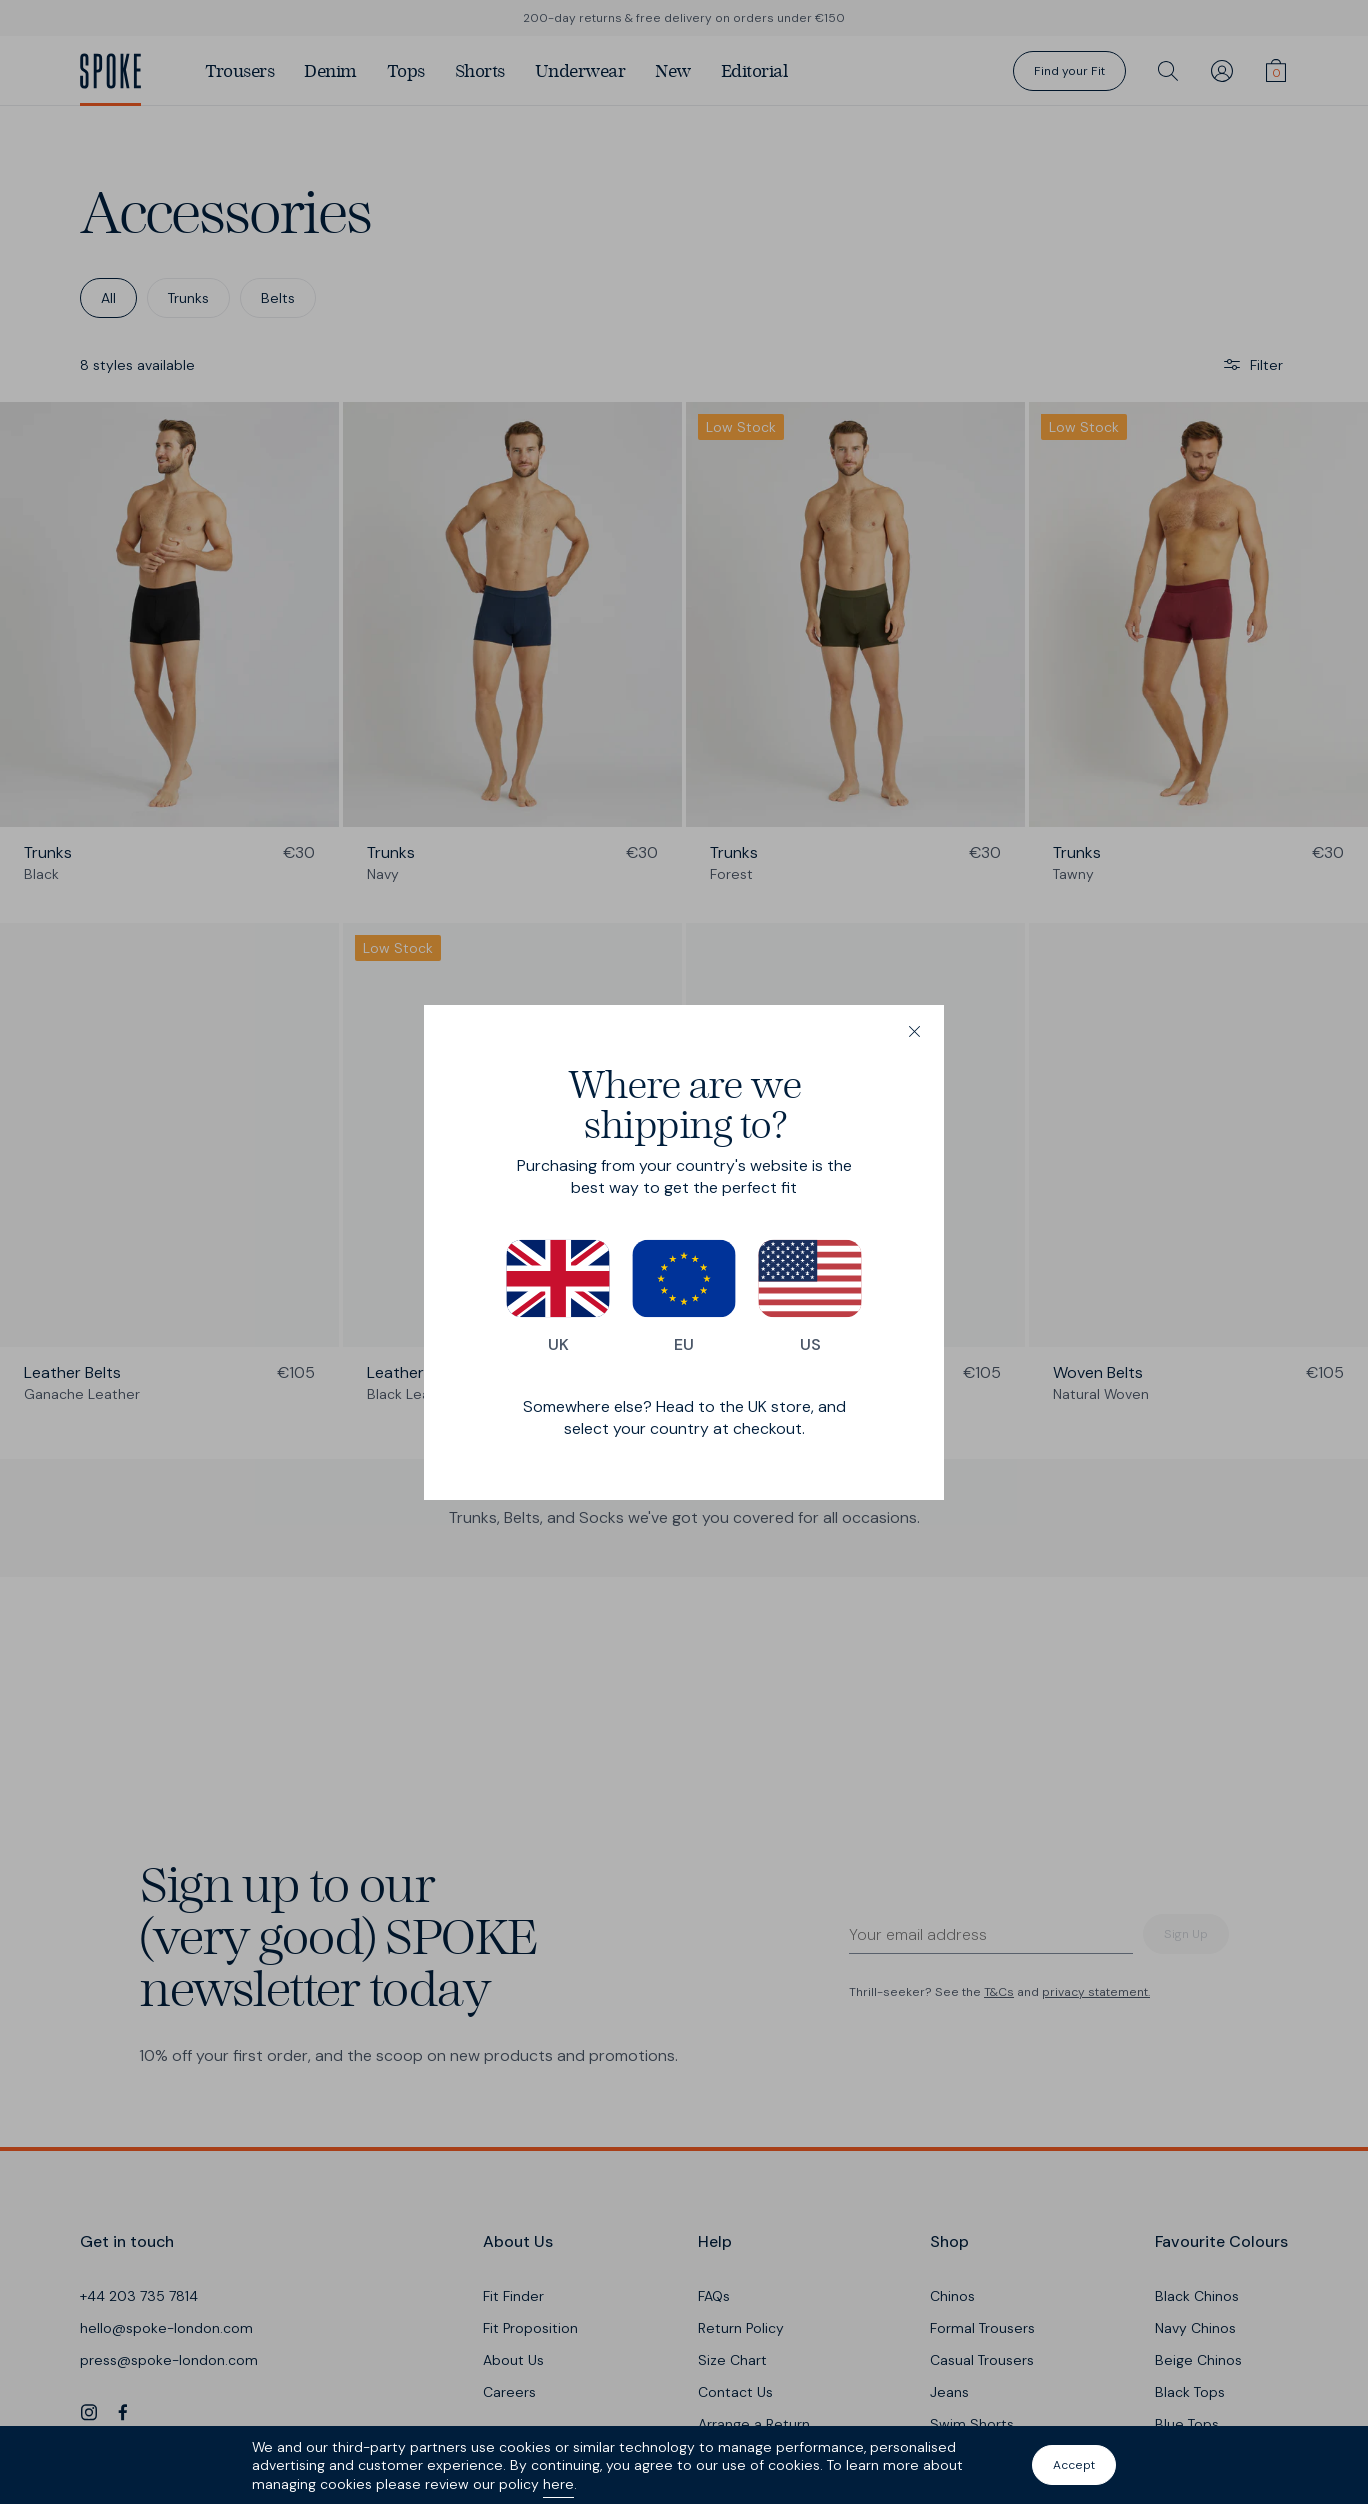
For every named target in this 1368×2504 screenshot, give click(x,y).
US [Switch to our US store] (810, 1297)
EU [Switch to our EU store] (684, 1297)
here (558, 2484)
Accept (1074, 2465)
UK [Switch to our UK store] (558, 1297)
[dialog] (684, 1252)
